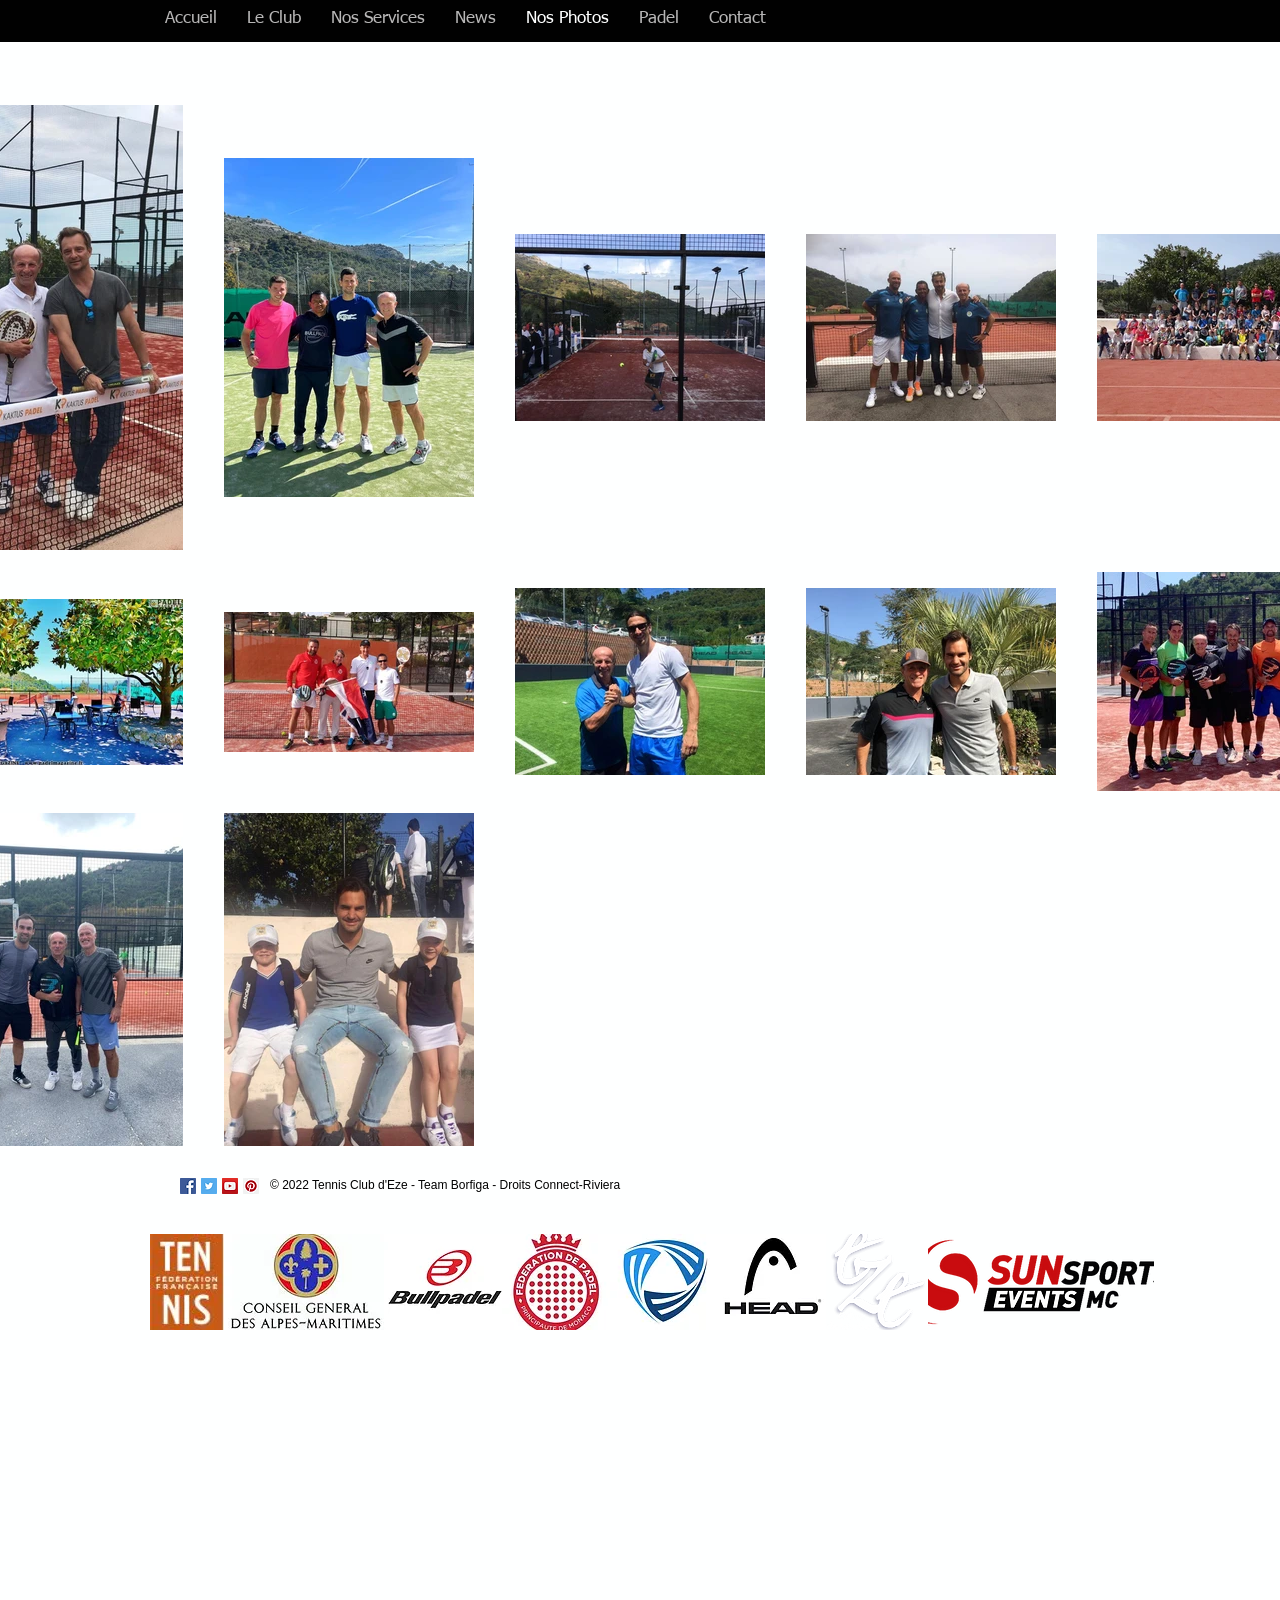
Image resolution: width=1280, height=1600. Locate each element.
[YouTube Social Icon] (230, 1186)
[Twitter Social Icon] (209, 1186)
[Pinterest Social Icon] (251, 1186)
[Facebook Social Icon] (188, 1186)
